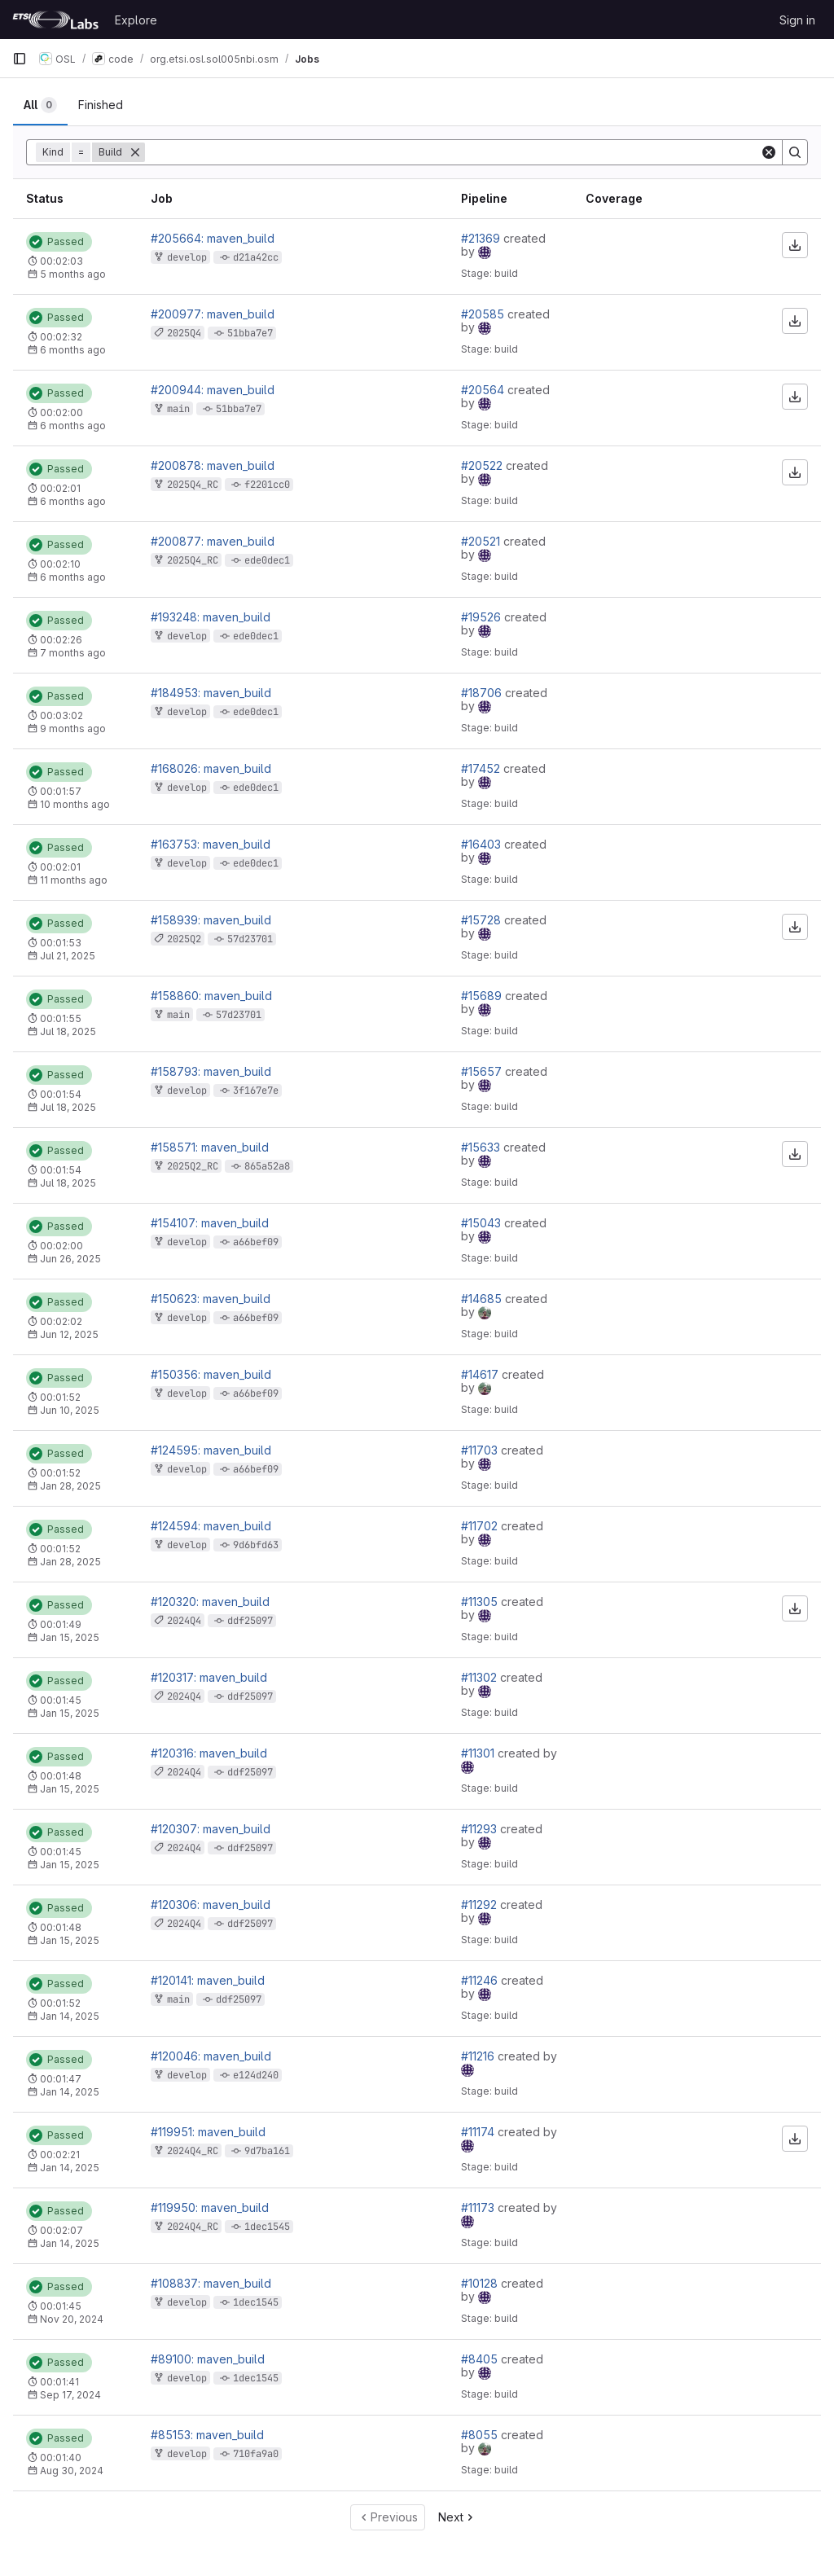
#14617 (481, 1374)
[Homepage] (55, 20)
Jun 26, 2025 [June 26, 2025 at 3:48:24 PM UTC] (70, 1259)
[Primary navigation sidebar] (20, 59)
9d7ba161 (267, 2150)
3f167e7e (256, 1090)
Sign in (797, 20)
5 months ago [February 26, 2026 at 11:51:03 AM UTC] (73, 274)
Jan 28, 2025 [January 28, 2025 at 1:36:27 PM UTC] (70, 1562)
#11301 (479, 1753)
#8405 (481, 2359)
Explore (136, 20)
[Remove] (135, 152)
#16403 (482, 844)
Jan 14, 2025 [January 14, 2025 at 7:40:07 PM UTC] (69, 2016)
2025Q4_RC (192, 484)
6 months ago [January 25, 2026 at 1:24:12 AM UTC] (73, 350)
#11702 (481, 1526)
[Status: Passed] (59, 242)
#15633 (482, 1147)
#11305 (481, 1601)
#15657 (483, 1071)
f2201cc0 (267, 484)
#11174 (479, 2132)
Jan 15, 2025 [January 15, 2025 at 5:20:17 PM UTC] (69, 1940)
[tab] (40, 105)
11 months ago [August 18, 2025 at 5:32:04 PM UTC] (74, 880)
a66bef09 (256, 1242)
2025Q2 (184, 939)
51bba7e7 (250, 333)
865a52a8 (267, 1166)
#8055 (481, 2435)
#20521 (482, 541)
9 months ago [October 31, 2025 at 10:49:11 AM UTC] (73, 728)
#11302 (480, 1677)
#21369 (482, 238)
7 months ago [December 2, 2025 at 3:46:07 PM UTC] (73, 653)
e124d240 (256, 2075)
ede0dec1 (267, 560)
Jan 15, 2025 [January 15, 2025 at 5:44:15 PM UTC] (69, 1789)
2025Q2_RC (192, 1166)
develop (187, 257)
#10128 (481, 2283)
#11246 (481, 1980)
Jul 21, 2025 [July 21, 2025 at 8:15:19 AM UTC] (67, 956)
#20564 (484, 390)
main (178, 408)
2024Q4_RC (192, 2150)
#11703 (481, 1450)
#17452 (482, 768)
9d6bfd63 (256, 1544)
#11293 (480, 1829)
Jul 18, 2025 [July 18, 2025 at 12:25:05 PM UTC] (68, 1107)
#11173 (479, 2207)
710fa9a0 (256, 2453)
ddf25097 (250, 1620)
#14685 (483, 1299)
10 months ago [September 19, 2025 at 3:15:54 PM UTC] (75, 804)
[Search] (795, 152)
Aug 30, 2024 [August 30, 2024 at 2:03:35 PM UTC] (71, 2470)
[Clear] (769, 152)
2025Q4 (184, 333)
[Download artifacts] (795, 245)
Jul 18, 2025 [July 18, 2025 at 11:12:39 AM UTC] (68, 1183)
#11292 (480, 1904)
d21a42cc (256, 257)
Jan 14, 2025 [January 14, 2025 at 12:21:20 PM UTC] (69, 2167)
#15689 (483, 996)
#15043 (482, 1223)
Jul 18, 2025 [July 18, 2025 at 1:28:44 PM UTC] (68, 1031)
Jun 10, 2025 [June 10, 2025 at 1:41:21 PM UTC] (69, 1410)
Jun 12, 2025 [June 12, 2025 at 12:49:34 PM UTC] (69, 1334)
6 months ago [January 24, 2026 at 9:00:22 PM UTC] (73, 577)
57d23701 (250, 939)
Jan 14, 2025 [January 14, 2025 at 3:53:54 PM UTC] (69, 2092)
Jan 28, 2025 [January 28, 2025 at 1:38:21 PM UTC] (70, 1486)
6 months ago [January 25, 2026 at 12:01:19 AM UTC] (73, 425)
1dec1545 (267, 2226)
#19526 (482, 617)
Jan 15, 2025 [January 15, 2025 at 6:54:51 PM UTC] (69, 1637)
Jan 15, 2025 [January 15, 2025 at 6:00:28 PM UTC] (69, 1713)
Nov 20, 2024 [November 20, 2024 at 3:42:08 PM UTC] (71, 2319)
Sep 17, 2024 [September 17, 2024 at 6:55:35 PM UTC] (70, 2395)
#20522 (483, 465)
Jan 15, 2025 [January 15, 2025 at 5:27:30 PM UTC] (69, 1864)
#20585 (484, 314)
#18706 (483, 693)
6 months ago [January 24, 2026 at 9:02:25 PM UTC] (73, 501)
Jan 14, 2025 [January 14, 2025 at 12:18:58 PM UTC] (69, 2243)
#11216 (479, 2056)
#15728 (482, 920)
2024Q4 (184, 1620)
